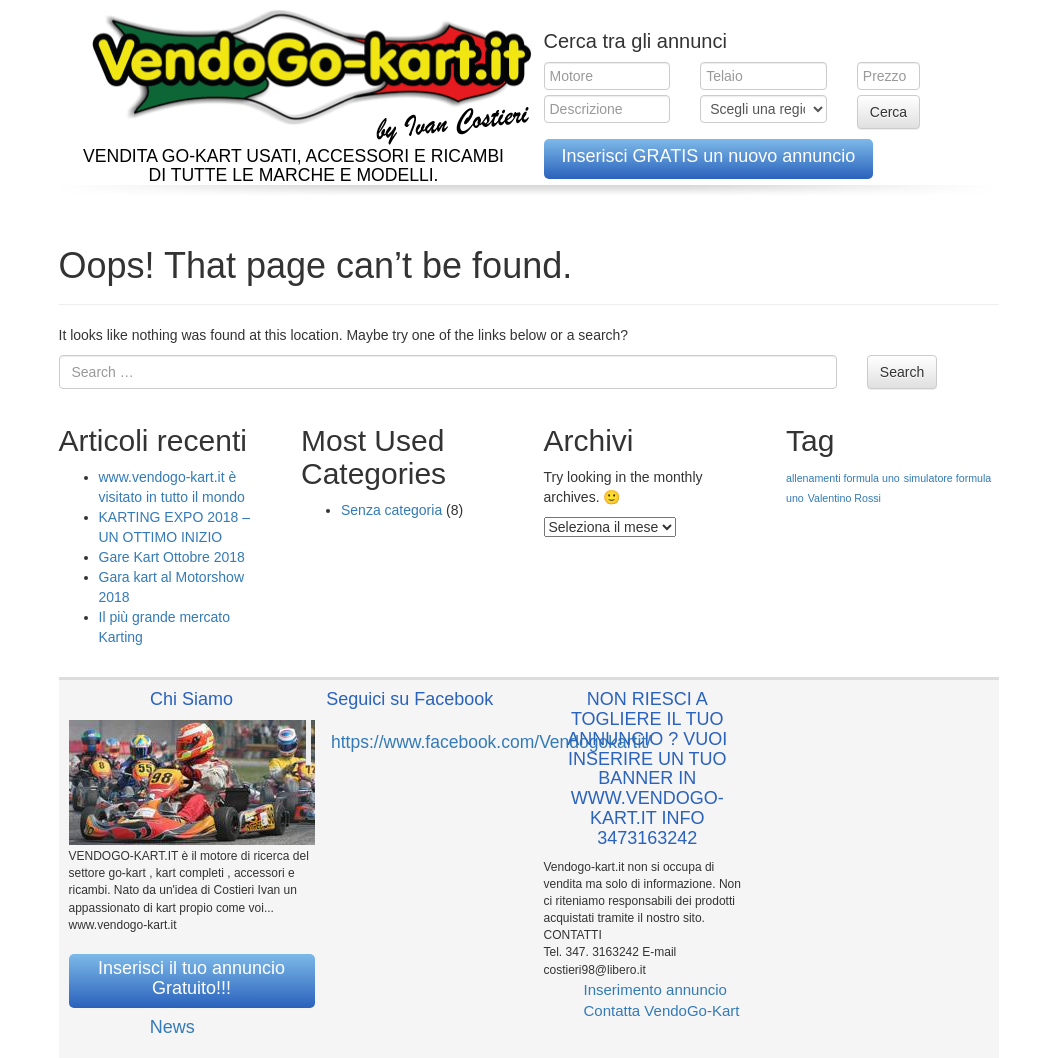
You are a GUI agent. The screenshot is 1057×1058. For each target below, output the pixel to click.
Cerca (888, 112)
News (172, 1027)
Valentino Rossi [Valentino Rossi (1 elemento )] (844, 498)
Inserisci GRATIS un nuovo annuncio (709, 156)
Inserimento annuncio (655, 989)
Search (902, 372)
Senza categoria (391, 510)
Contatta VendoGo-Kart (662, 1010)
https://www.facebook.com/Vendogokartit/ (491, 742)
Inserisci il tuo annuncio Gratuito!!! (191, 978)
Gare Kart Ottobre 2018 (172, 557)
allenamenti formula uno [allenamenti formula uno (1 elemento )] (843, 478)
